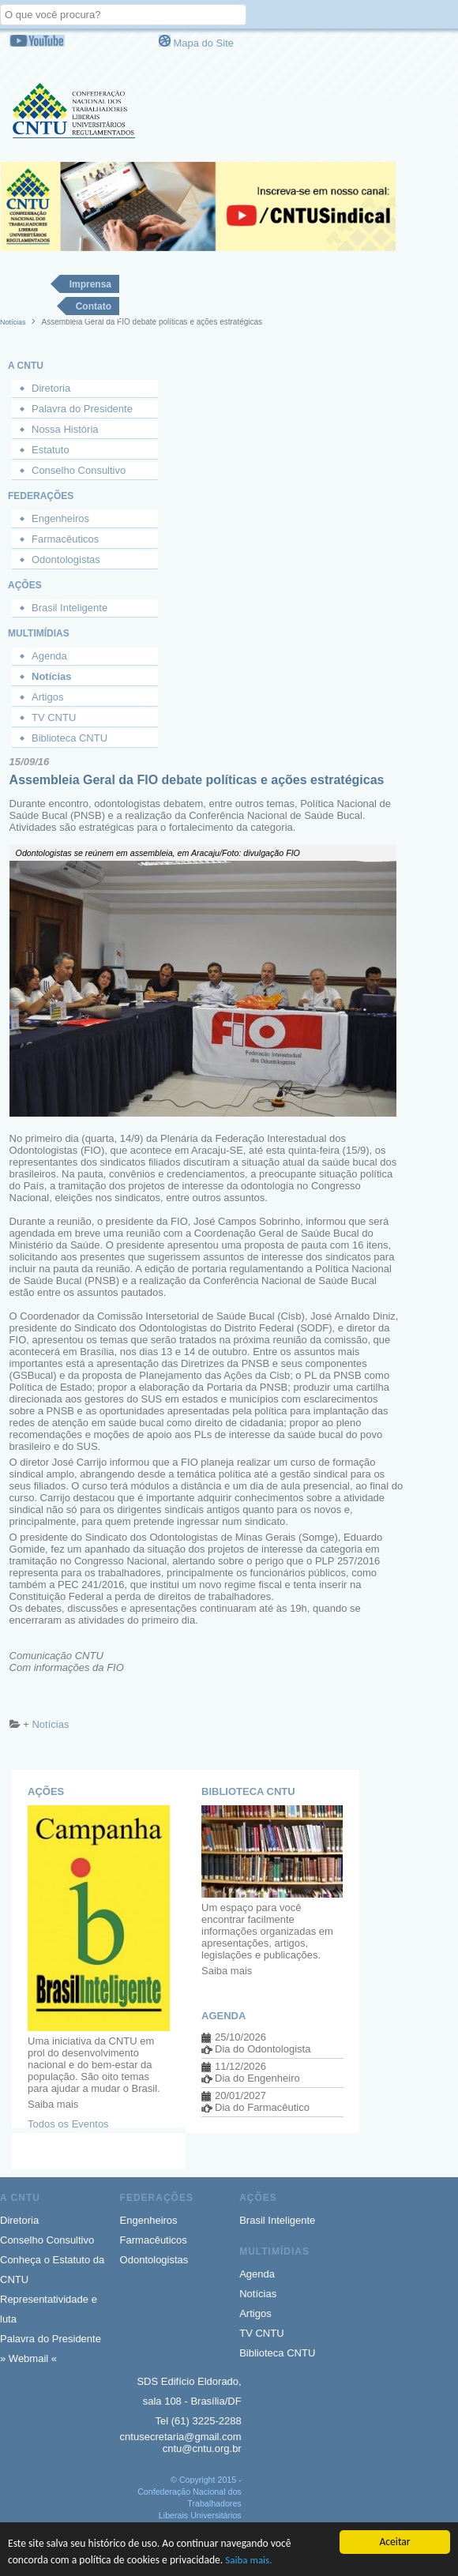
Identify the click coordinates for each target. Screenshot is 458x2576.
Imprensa (90, 284)
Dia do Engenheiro (257, 2078)
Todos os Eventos (68, 2124)
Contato (93, 306)
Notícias (13, 322)
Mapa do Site (203, 43)
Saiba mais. (248, 2560)
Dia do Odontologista (262, 2049)
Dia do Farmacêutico (262, 2107)
